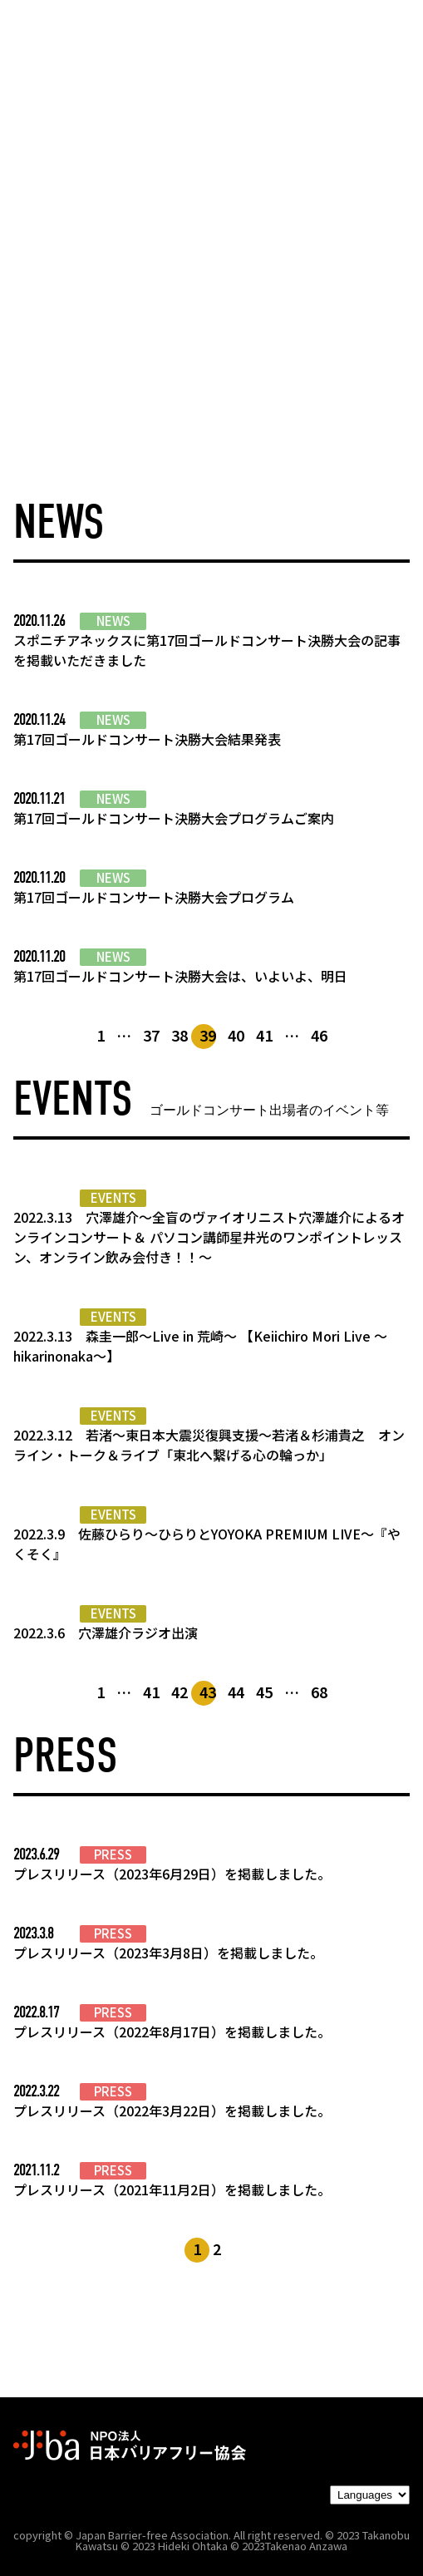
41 (264, 1035)
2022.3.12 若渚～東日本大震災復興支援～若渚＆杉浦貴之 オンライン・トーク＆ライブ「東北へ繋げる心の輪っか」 (209, 1445)
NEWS (113, 621)
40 (236, 1035)
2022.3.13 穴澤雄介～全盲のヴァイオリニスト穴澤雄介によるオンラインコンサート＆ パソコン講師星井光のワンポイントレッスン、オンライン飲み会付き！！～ (209, 1237)
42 (179, 1691)
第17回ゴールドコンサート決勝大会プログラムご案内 (173, 818)
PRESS (113, 1854)
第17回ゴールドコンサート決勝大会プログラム (153, 897)
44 (236, 1691)
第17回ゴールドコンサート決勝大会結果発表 (147, 739)
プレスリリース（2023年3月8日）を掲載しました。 (168, 1953)
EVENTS (113, 1197)
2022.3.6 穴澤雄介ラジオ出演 (105, 1633)
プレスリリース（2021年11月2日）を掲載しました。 (172, 2189)
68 (319, 1691)
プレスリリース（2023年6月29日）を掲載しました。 (172, 1874)
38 (179, 1035)
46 (319, 1035)
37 (151, 1035)
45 (264, 1691)
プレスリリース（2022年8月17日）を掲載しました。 (172, 2032)
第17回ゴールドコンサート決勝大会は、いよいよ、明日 (180, 976)
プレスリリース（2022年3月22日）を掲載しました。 (172, 2110)
